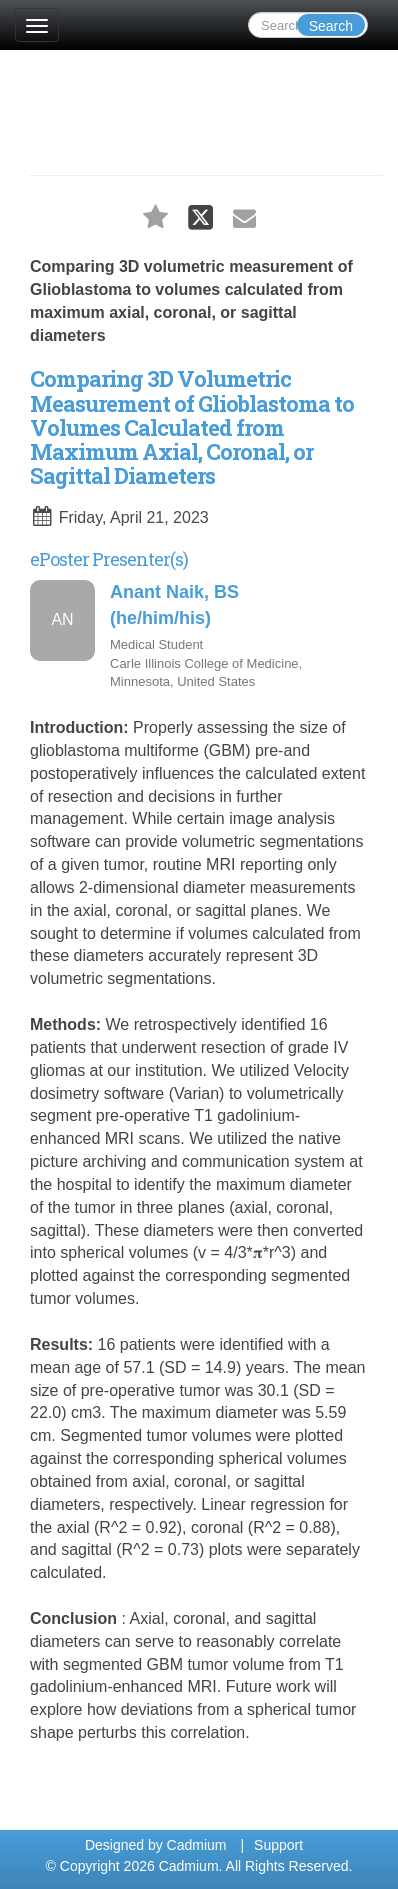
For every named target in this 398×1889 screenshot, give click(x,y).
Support (278, 1845)
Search (331, 26)
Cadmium (197, 1845)
